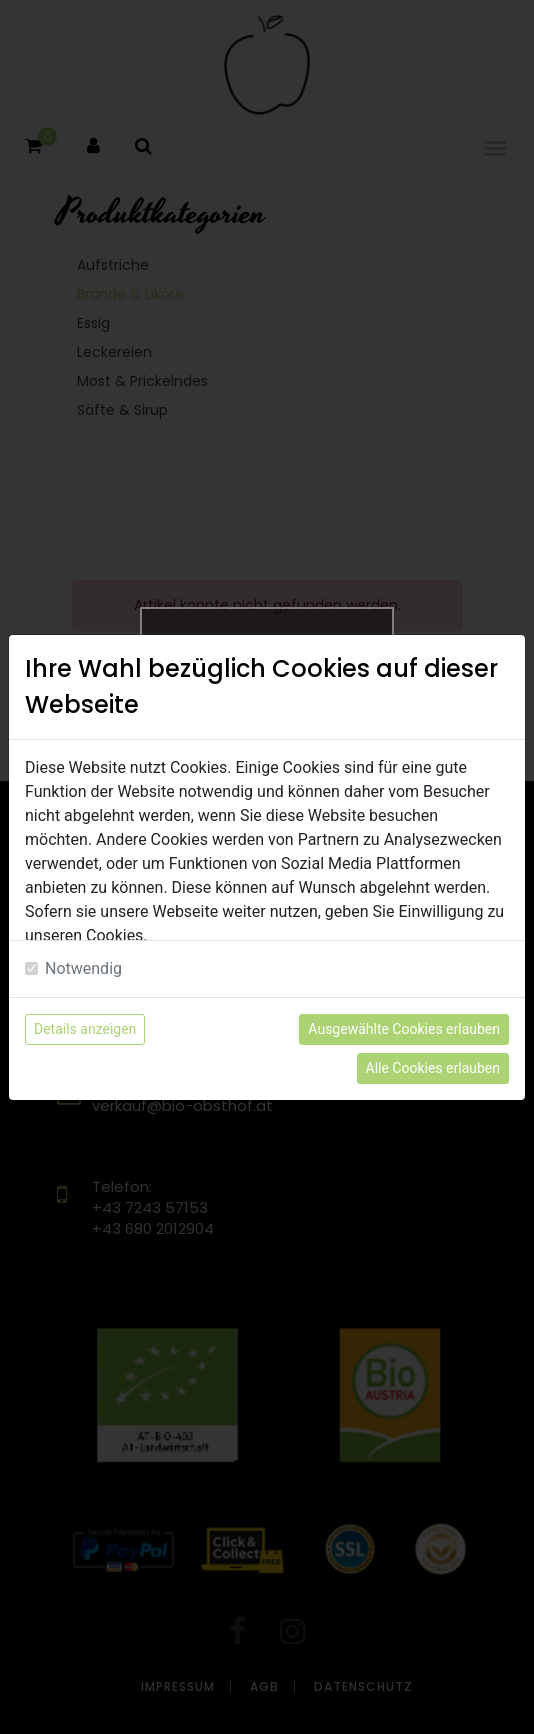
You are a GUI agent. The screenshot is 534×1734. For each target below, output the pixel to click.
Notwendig (83, 968)
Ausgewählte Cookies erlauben (404, 1029)
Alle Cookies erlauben (433, 1068)
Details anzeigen (85, 1029)
